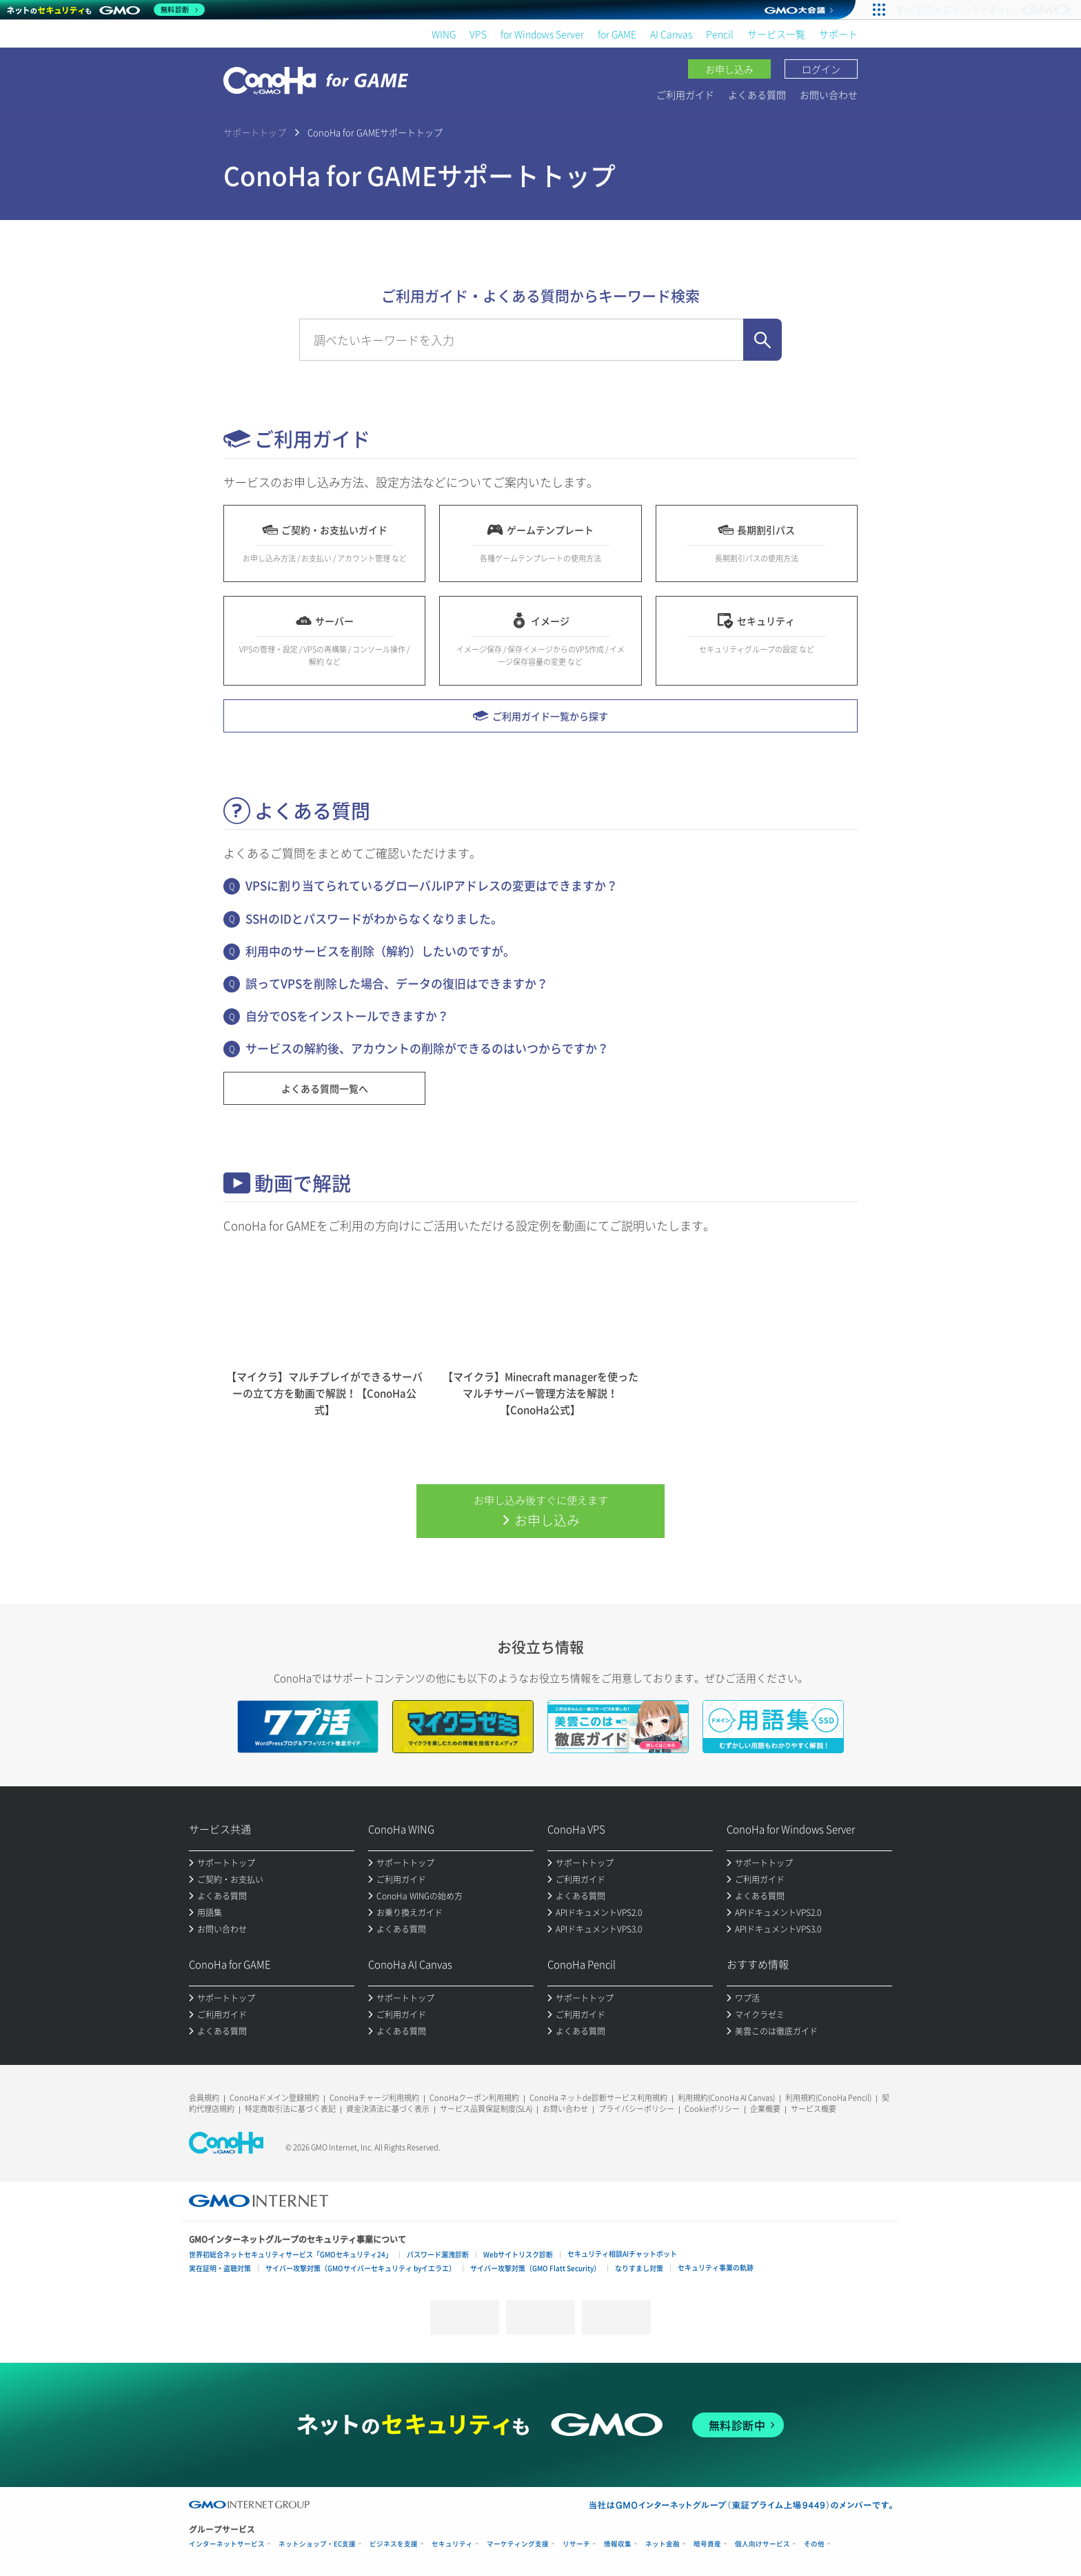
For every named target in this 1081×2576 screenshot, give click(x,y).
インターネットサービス (227, 2543)
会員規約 (204, 2098)
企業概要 (765, 2109)
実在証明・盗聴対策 (220, 2268)
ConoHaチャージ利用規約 (374, 2098)
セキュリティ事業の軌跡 (716, 2267)
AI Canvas (671, 34)
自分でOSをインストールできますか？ (347, 1015)
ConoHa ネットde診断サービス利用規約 (598, 2098)
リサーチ (576, 2543)
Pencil (720, 34)
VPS (478, 34)
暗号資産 (707, 2543)
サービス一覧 (776, 34)
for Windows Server (542, 34)
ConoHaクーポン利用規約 (474, 2098)
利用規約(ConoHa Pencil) (828, 2098)
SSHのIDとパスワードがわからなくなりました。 (374, 918)
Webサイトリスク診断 (518, 2254)
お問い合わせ (829, 94)
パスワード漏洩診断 (438, 2254)
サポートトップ (254, 132)
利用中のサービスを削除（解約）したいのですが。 (380, 950)
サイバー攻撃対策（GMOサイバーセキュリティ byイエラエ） (360, 2268)
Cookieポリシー (712, 2109)
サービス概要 (813, 2109)
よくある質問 (757, 94)
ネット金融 (662, 2543)
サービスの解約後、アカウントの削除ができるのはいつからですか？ (427, 1048)
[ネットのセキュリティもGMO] (105, 9)
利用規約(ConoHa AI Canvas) (726, 2098)
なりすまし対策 (639, 2268)
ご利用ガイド (685, 94)
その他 (814, 2543)
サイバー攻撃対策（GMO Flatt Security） (535, 2268)
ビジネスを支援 (394, 2543)
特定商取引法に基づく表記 (290, 2109)
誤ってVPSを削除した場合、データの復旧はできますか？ (396, 983)
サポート (838, 34)
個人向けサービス (762, 2543)
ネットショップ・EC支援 (317, 2543)
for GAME (617, 34)
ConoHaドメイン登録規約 (274, 2098)
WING (444, 34)
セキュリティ (452, 2543)
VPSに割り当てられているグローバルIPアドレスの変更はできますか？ (431, 885)
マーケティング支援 (518, 2543)
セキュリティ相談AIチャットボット (622, 2253)
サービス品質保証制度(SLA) (486, 2109)
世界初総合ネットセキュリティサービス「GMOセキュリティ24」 (290, 2254)
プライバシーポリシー (636, 2109)
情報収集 (618, 2543)
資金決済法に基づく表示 (388, 2109)
